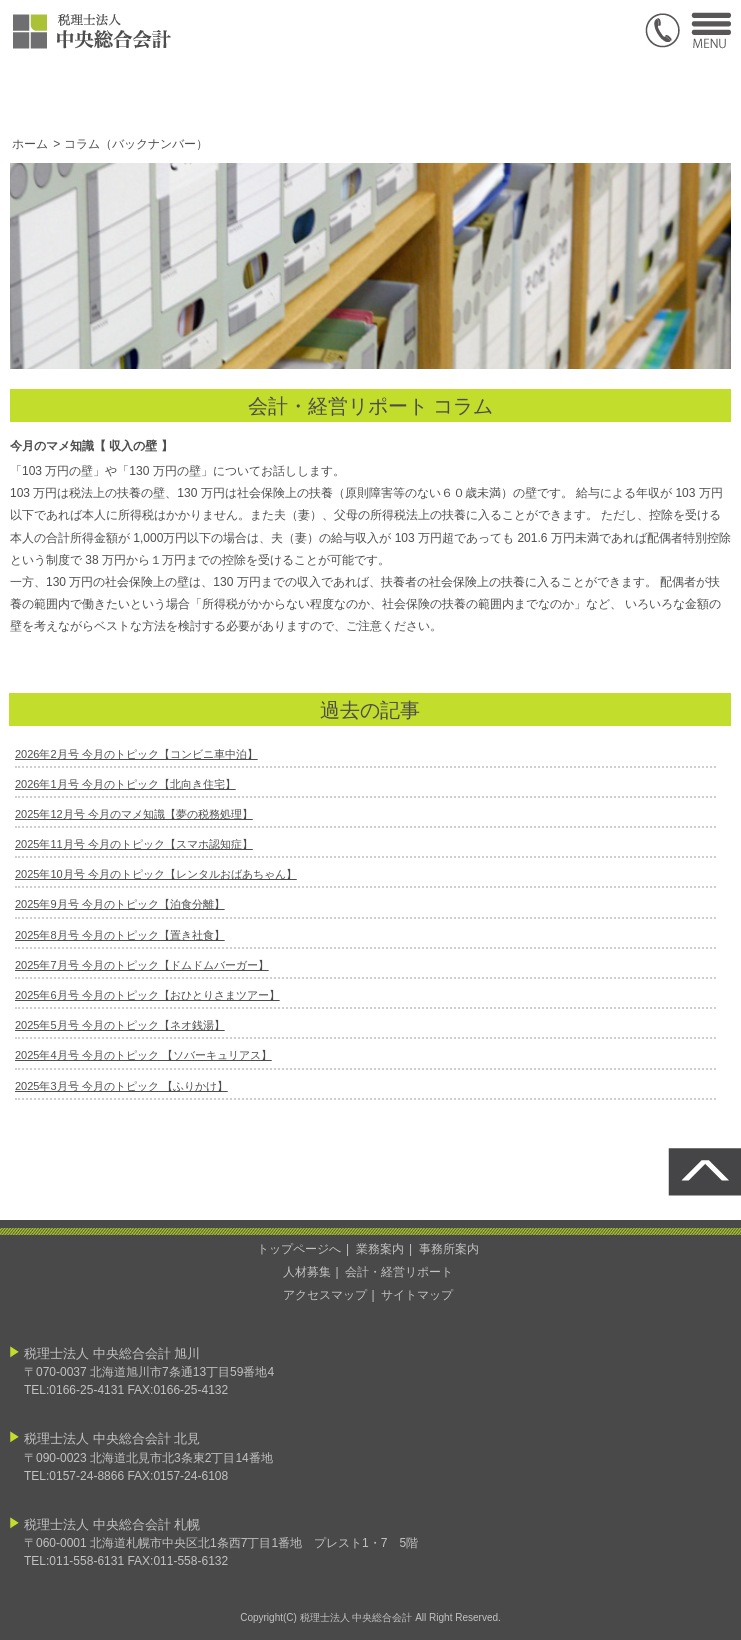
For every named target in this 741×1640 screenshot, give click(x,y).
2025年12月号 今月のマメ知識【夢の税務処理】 (134, 814)
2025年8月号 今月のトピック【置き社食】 (120, 935)
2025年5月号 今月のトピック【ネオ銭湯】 (120, 1025)
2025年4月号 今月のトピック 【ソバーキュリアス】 (143, 1055)
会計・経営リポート (399, 1272)
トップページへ (299, 1249)
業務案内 (380, 1249)
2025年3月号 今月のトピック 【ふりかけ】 (121, 1086)
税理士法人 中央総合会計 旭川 (112, 1353)
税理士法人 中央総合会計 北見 (112, 1438)
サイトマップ (417, 1295)
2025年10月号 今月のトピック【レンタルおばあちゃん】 (156, 874)
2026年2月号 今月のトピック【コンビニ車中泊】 (136, 754)
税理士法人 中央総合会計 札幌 (112, 1524)
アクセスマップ (325, 1295)
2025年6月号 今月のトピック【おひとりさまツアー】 (147, 995)
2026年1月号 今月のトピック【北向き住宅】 (125, 784)
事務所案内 (449, 1249)
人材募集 (307, 1272)
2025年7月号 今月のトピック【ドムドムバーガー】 (142, 965)
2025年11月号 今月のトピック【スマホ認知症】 (134, 844)
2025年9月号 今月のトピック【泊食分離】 (120, 904)
